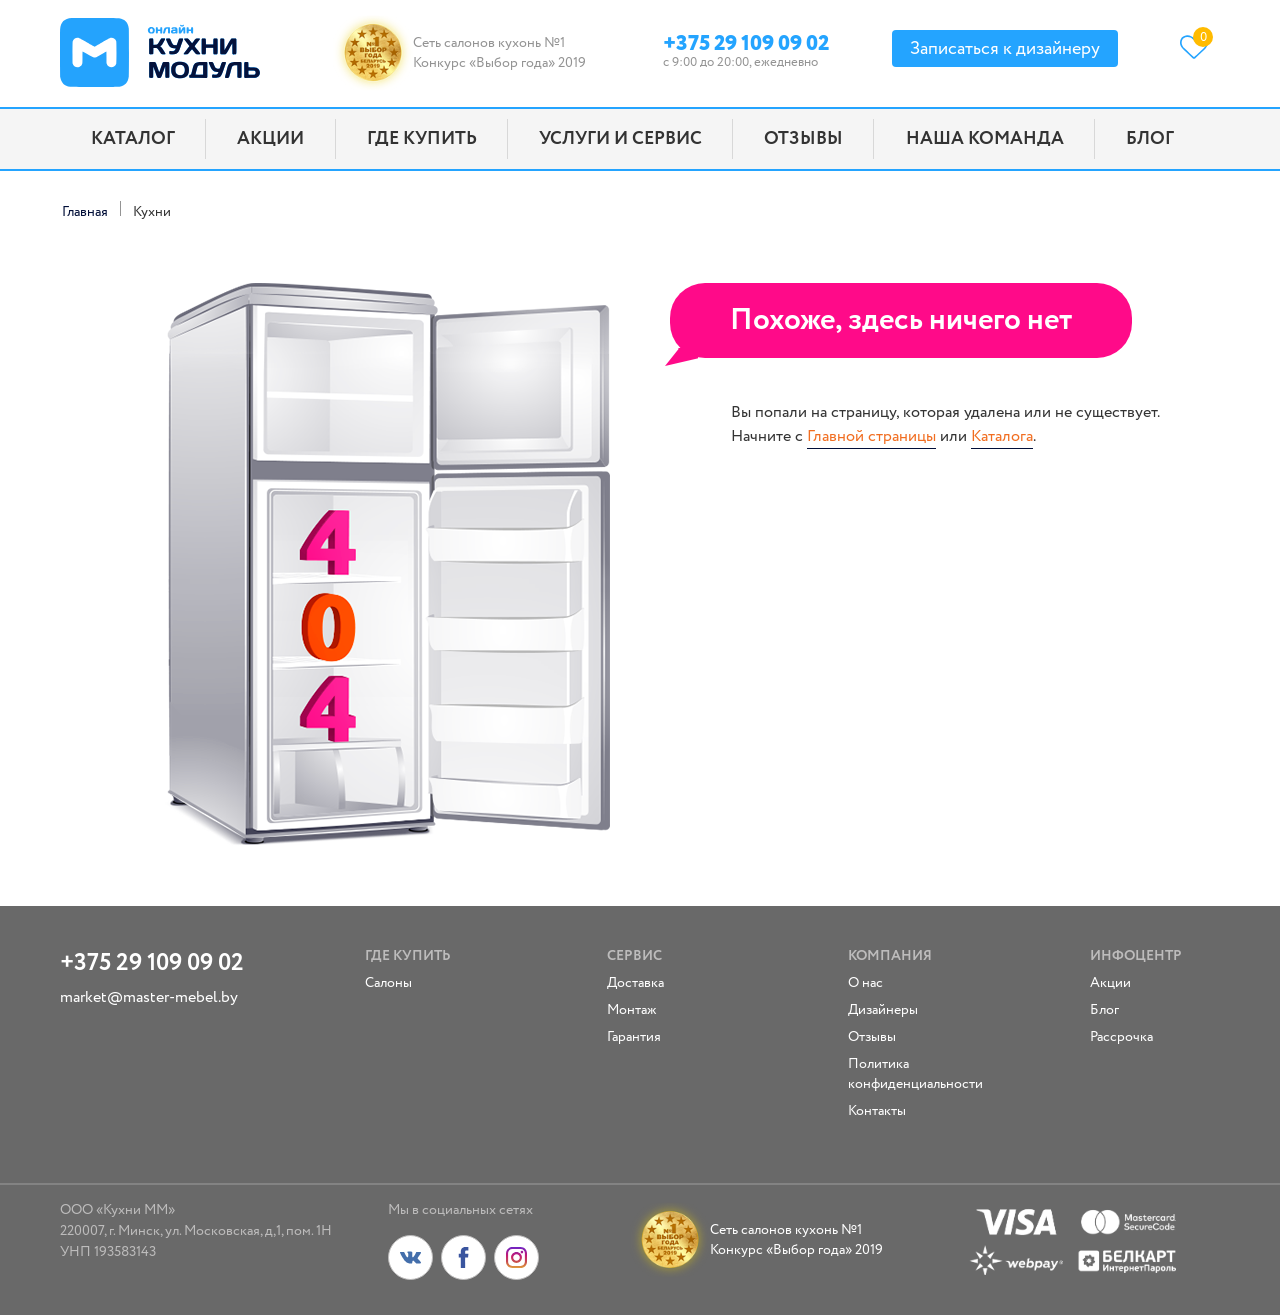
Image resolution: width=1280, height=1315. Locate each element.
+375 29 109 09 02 (746, 40)
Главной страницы (871, 436)
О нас (865, 983)
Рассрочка (1121, 1037)
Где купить (422, 139)
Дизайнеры (883, 1010)
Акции (270, 139)
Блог (1150, 139)
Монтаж (632, 1010)
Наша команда (985, 139)
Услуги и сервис (620, 139)
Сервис (634, 956)
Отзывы (803, 139)
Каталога (1002, 436)
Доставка (635, 983)
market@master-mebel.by (149, 997)
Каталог (133, 139)
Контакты (877, 1111)
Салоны (388, 983)
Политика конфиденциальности (905, 1074)
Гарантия (634, 1037)
